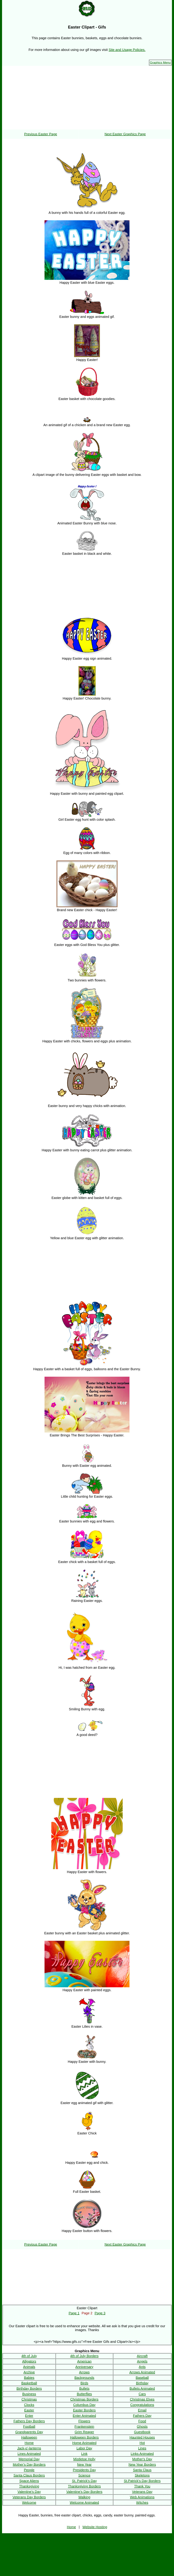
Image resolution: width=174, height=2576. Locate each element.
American (84, 2361)
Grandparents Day (29, 2432)
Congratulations (142, 2405)
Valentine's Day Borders (84, 2492)
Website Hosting (94, 2527)
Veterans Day (142, 2492)
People (29, 2470)
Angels (142, 2361)
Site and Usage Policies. (127, 50)
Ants (142, 2367)
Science (84, 2475)
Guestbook (142, 2432)
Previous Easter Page (40, 134)
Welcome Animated (84, 2502)
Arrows (84, 2372)
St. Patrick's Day (84, 2481)
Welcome (29, 2502)
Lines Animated (29, 2454)
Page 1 (74, 2313)
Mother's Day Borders (29, 2464)
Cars (142, 2394)
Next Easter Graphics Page (125, 134)
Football (29, 2426)
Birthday (142, 2383)
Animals (29, 2367)
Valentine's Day (29, 2492)
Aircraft (142, 2356)
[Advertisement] (87, 98)
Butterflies (84, 2394)
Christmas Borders (84, 2399)
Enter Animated (84, 2415)
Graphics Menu (160, 62)
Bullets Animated (142, 2388)
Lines (142, 2448)
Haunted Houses (142, 2437)
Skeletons (142, 2475)
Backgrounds (84, 2377)
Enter (29, 2415)
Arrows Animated (142, 2372)
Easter (29, 2410)
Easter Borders (84, 2410)
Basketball (29, 2383)
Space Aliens (29, 2481)
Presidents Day (84, 2470)
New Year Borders (142, 2464)
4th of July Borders (84, 2356)
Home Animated (84, 2443)
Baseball (142, 2377)
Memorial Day (29, 2459)
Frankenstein (84, 2426)
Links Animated (142, 2454)
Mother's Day (142, 2459)
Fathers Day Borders (29, 2421)
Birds (84, 2383)
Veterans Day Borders (29, 2497)
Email (142, 2410)
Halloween (29, 2437)
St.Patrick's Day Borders (142, 2481)
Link (84, 2454)
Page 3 (100, 2313)
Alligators (29, 2361)
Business (29, 2394)
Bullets (84, 2388)
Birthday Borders (29, 2388)
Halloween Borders (84, 2437)
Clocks (29, 2405)
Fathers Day (142, 2415)
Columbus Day (84, 2405)
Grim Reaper (84, 2432)
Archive (29, 2372)
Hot (142, 2443)
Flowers (84, 2421)
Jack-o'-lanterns (29, 2448)
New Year (84, 2464)
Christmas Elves (142, 2399)
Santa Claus (142, 2470)
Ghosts (142, 2426)
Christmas (29, 2399)
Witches (142, 2502)
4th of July (29, 2356)
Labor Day (84, 2448)
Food (142, 2421)
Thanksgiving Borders (84, 2486)
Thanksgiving (29, 2486)
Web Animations (142, 2497)
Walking (84, 2497)
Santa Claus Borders (29, 2475)
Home (29, 2443)
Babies (29, 2377)
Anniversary (84, 2367)
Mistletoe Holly (84, 2459)
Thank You (142, 2486)
